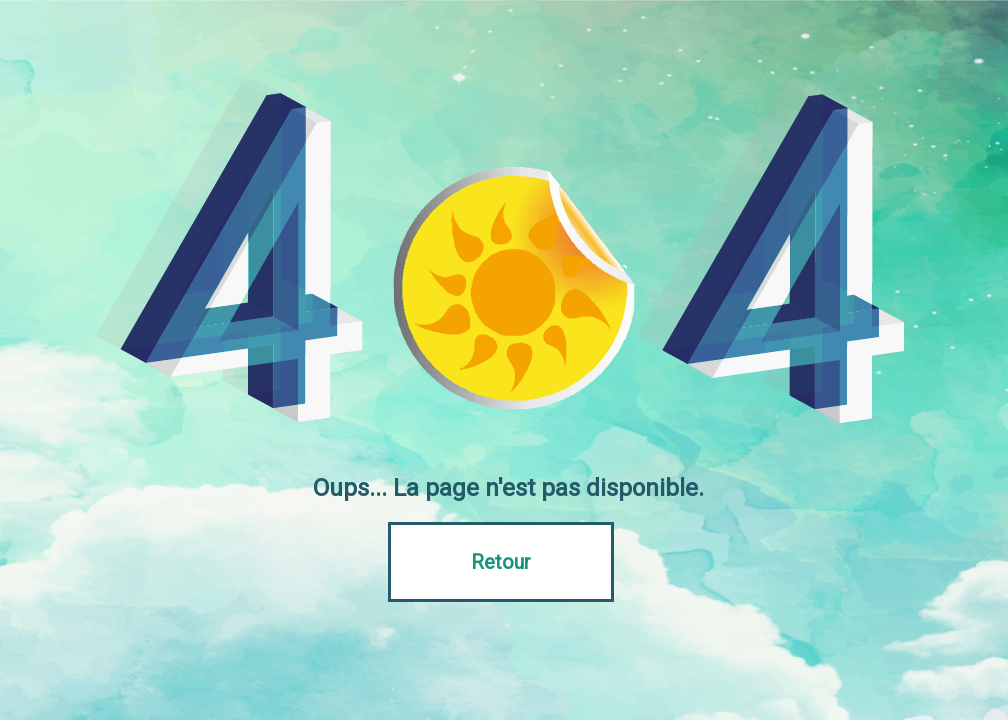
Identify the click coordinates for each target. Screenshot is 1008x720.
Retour (501, 562)
